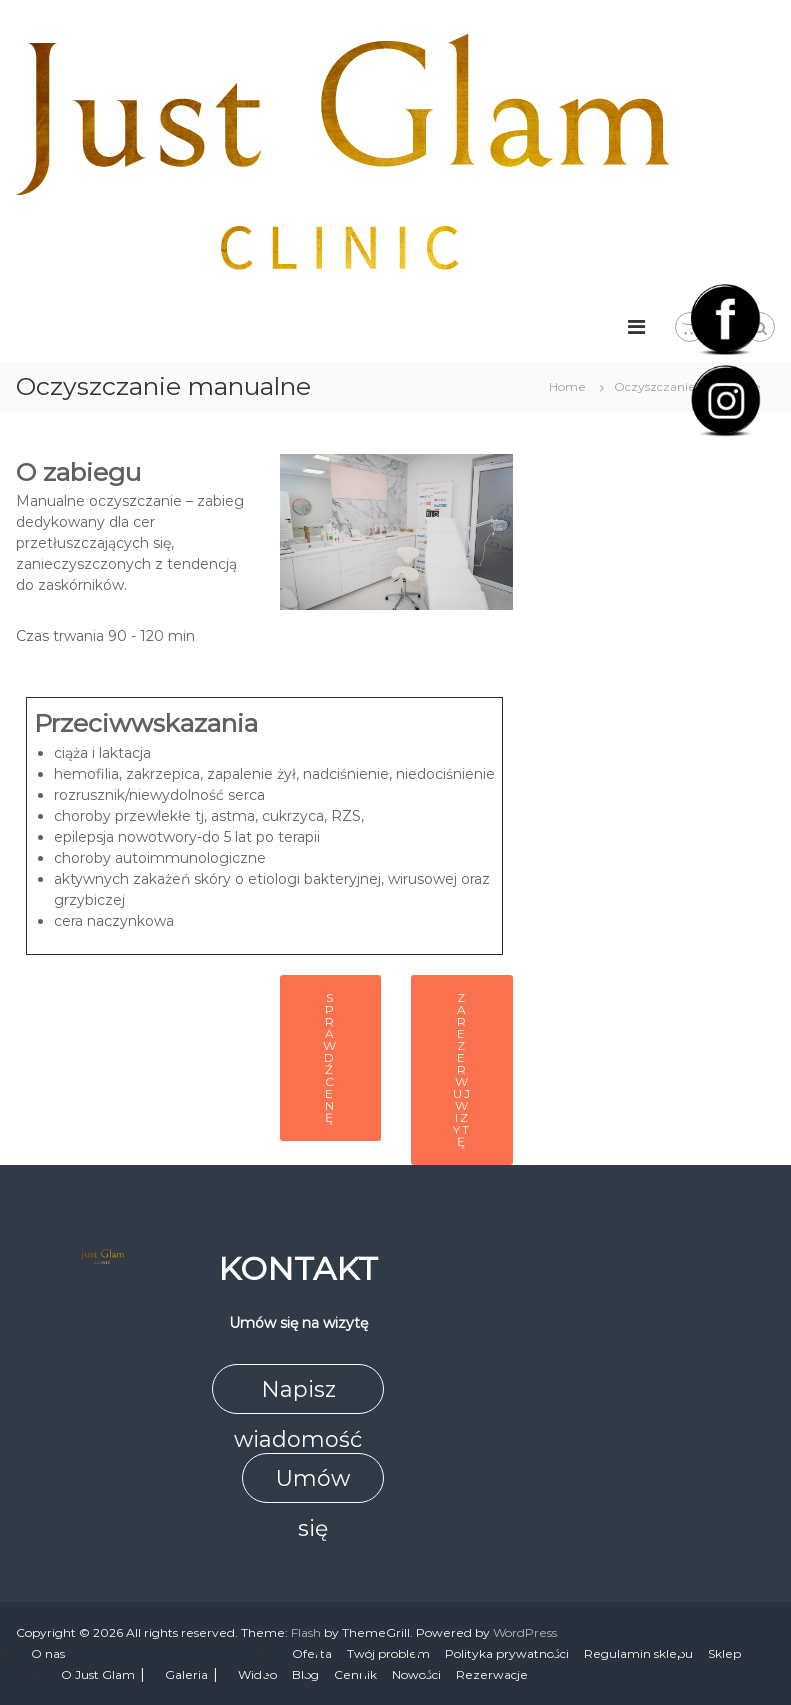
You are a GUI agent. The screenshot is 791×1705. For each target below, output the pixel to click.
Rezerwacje (492, 1674)
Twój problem (388, 1653)
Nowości (416, 1674)
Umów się (313, 1484)
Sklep (724, 1653)
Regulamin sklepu (638, 1653)
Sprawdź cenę (330, 1057)
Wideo (257, 1674)
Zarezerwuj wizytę (462, 1069)
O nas (48, 1653)
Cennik (355, 1674)
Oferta (312, 1653)
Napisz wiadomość (298, 1395)
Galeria (186, 1674)
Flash (306, 1632)
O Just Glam (98, 1674)
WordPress (525, 1632)
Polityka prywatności (507, 1653)
